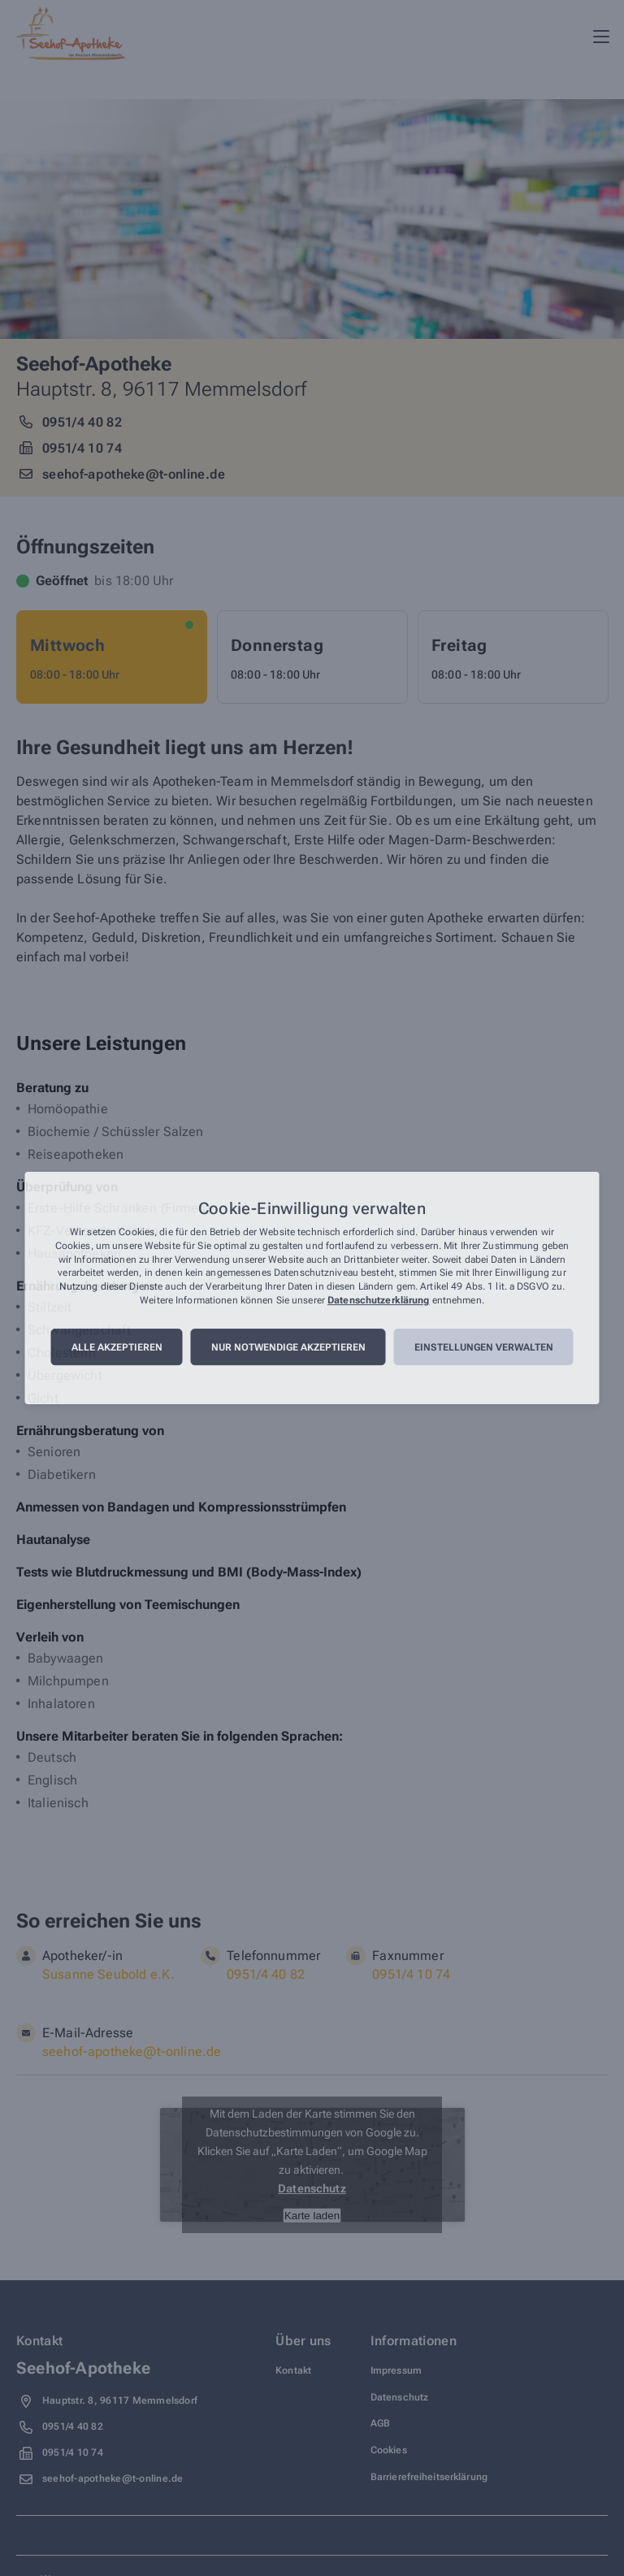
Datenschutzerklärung (378, 1300)
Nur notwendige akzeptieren (288, 1347)
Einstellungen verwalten (483, 1347)
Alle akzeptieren (117, 1347)
